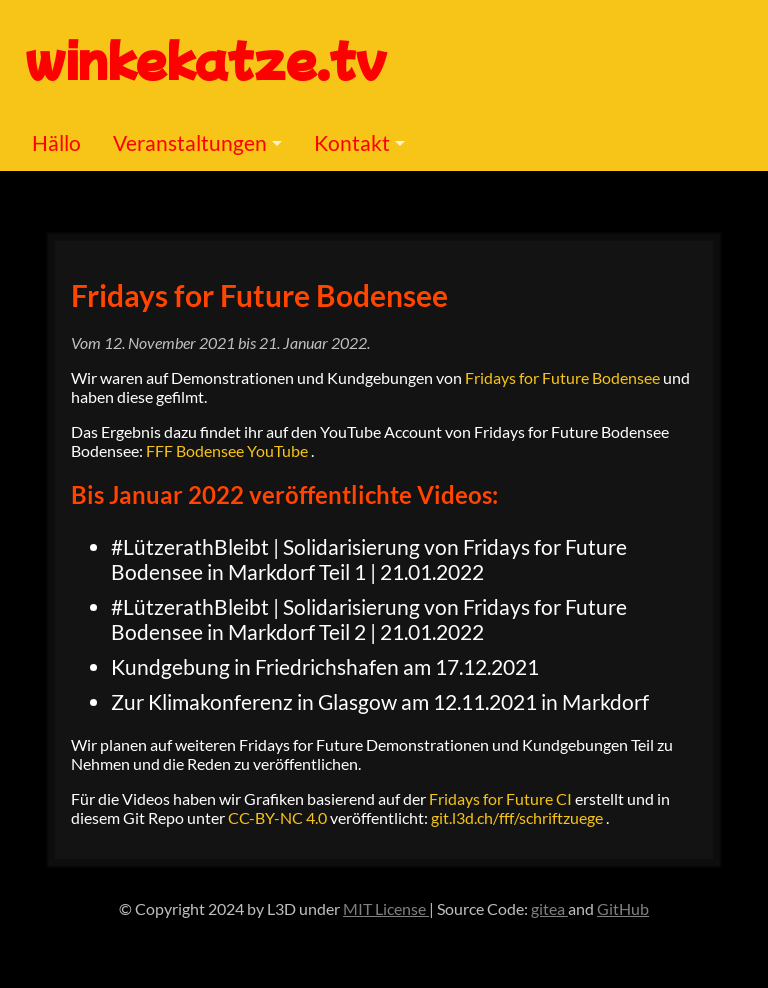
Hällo (56, 142)
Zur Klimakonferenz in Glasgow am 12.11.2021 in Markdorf (380, 701)
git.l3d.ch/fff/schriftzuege (518, 817)
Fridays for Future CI (502, 798)
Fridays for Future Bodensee (259, 295)
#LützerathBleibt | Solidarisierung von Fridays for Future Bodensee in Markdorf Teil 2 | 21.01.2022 (369, 619)
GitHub (623, 908)
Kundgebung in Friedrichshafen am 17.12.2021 (325, 666)
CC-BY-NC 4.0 (279, 817)
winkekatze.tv (206, 57)
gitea (549, 908)
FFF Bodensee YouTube (228, 450)
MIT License (386, 908)
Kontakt (352, 142)
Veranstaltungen (190, 142)
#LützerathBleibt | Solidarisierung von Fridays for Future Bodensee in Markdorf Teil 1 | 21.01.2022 (369, 559)
